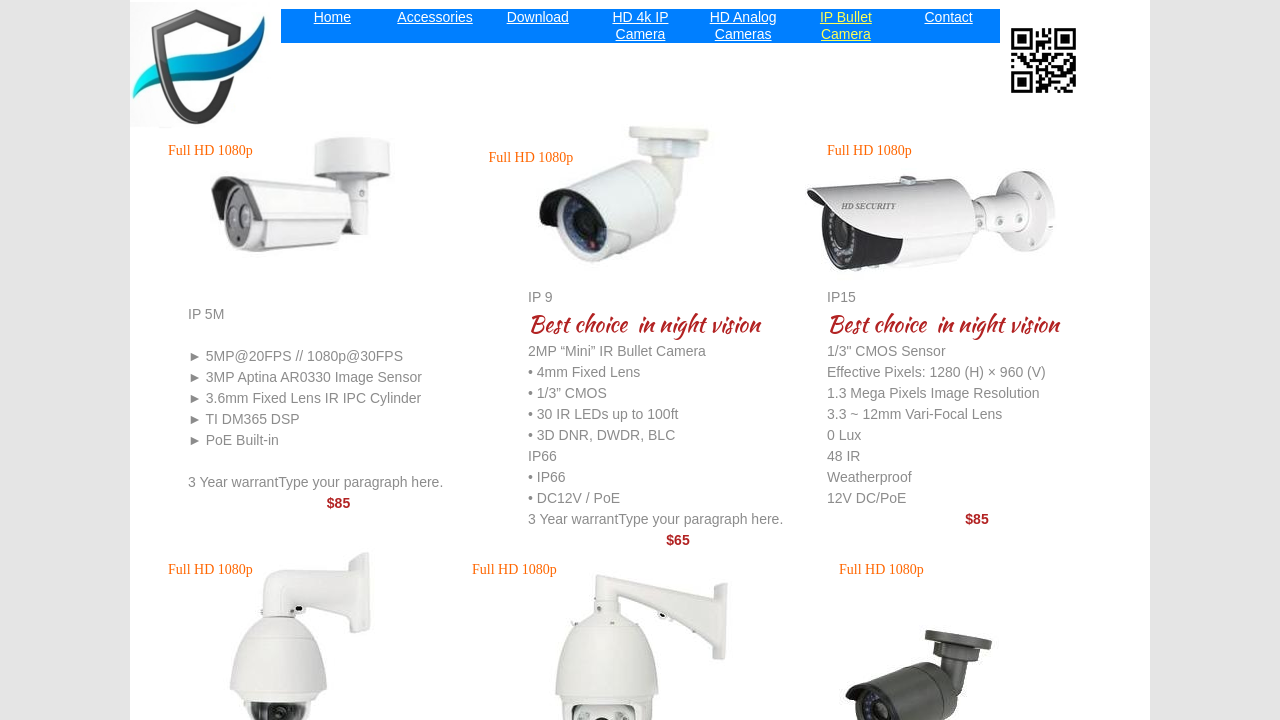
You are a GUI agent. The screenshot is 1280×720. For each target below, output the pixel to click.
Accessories (434, 17)
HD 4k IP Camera (640, 25)
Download (538, 17)
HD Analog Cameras (743, 25)
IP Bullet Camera (846, 25)
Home (332, 17)
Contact (948, 17)
